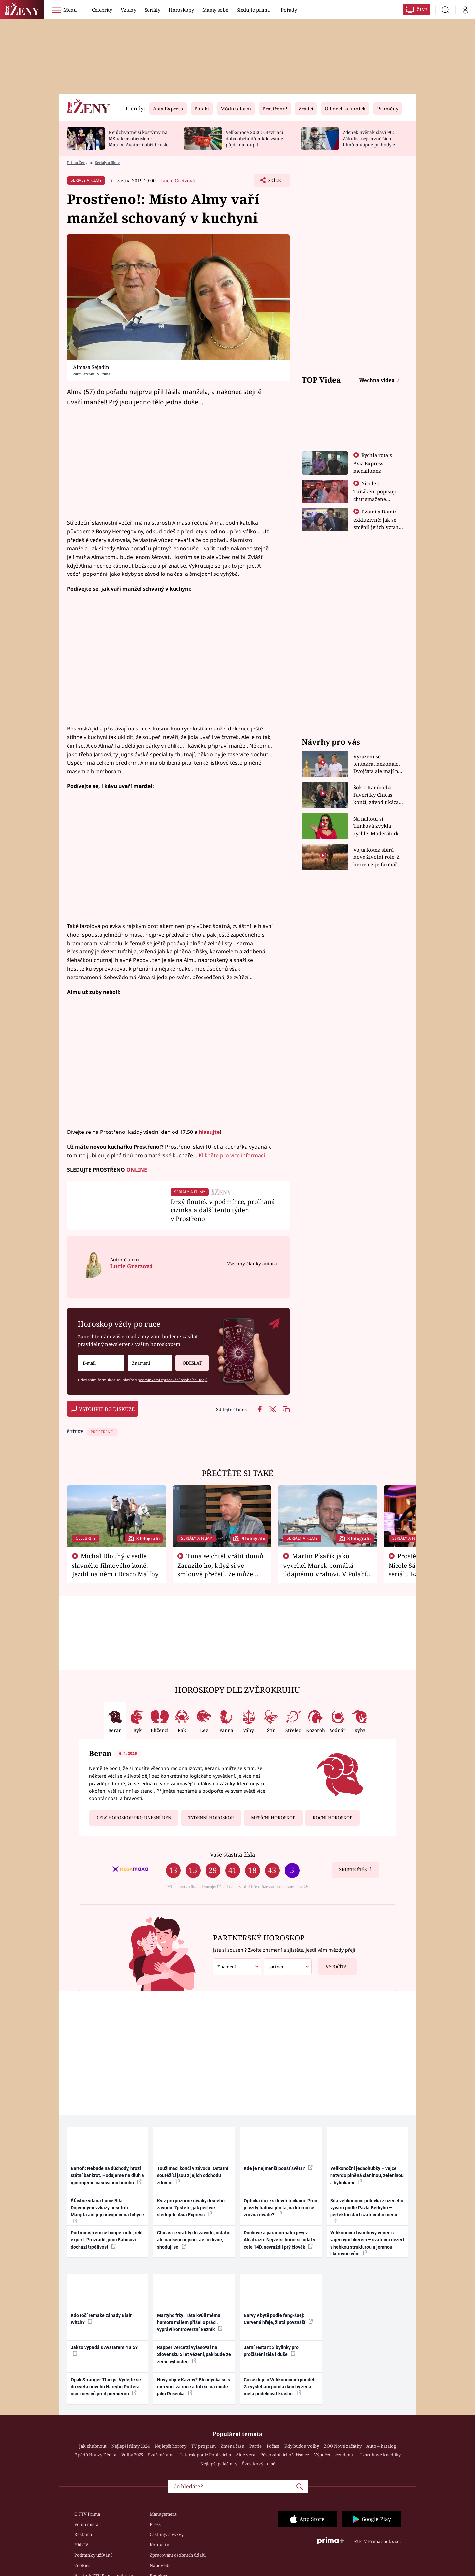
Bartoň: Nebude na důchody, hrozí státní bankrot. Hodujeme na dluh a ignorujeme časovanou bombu (107, 2175)
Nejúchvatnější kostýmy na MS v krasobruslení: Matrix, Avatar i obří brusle (138, 138)
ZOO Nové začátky (343, 2446)
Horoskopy (181, 9)
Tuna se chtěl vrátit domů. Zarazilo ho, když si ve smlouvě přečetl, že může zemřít (221, 1569)
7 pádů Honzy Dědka (95, 2455)
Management (163, 2514)
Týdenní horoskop (211, 1818)
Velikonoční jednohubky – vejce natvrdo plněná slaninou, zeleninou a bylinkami (367, 2175)
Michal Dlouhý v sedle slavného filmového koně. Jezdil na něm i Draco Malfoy (115, 1565)
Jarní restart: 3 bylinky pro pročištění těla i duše (271, 2351)
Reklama (83, 2534)
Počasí (273, 2446)
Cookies (82, 2565)
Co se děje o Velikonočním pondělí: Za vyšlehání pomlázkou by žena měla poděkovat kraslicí (280, 2387)
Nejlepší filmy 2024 (130, 2446)
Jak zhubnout (93, 2446)
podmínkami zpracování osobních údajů (172, 1379)
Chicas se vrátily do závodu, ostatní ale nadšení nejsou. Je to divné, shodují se (194, 2240)
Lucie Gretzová (178, 180)
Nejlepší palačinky (218, 2464)
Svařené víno (161, 2455)
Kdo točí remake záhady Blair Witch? (101, 2319)
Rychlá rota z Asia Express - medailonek (372, 463)
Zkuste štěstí (355, 1870)
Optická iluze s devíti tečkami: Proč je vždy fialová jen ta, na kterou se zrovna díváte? (280, 2208)
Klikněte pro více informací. (232, 1155)
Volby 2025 (132, 2455)
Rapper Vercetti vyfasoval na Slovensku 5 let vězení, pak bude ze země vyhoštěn (194, 2354)
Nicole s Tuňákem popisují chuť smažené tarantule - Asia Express (374, 498)
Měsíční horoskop (273, 1818)
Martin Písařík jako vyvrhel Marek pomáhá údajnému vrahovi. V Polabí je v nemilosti (325, 1569)
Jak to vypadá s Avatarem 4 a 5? (104, 2350)
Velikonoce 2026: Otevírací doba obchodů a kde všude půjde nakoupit (254, 138)
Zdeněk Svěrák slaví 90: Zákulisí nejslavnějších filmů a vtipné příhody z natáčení (369, 141)
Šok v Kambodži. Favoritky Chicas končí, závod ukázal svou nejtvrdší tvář (376, 795)
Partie (255, 2446)
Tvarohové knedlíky (380, 2455)
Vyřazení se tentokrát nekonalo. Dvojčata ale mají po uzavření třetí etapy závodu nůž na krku (377, 764)
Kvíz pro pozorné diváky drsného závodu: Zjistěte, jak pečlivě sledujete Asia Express (191, 2208)
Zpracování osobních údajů (178, 2555)
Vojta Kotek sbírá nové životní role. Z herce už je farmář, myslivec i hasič (376, 857)
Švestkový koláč (258, 2464)
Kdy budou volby (301, 2446)
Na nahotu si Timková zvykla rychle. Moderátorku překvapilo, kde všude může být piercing (377, 826)
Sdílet (274, 182)
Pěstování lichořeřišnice (284, 2455)
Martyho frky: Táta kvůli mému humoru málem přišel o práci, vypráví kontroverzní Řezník (189, 2322)
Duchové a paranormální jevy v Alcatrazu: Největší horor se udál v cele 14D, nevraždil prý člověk (279, 2240)
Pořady (289, 9)
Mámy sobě (215, 9)
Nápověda (160, 2565)
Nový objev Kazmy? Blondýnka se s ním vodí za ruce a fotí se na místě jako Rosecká (193, 2387)
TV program (203, 2446)
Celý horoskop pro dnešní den (134, 1818)
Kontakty (159, 2545)
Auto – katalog (381, 2446)
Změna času (232, 2446)
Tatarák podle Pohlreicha (205, 2455)
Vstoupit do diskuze (103, 1409)
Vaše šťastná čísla (232, 1854)
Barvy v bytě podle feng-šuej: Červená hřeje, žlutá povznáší (278, 2319)
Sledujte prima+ (254, 9)
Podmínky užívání (93, 2555)
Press (155, 2524)
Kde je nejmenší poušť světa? (278, 2168)
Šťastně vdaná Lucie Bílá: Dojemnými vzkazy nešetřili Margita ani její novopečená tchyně (107, 2210)
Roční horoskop (332, 1818)
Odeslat (188, 1360)
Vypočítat (333, 1964)
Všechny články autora (252, 1263)
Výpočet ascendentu (334, 2455)
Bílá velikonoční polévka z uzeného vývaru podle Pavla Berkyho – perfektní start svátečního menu (366, 2210)
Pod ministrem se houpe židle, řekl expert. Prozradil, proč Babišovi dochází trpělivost (106, 2240)
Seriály (152, 9)
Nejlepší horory (170, 2446)
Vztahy (128, 9)
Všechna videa (377, 380)
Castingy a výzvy (167, 2534)
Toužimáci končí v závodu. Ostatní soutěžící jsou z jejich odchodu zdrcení (192, 2175)
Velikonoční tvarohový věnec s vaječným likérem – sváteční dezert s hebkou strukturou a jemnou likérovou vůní (367, 2243)
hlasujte (209, 1131)
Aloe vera (245, 2455)
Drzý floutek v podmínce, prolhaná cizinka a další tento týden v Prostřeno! (223, 1210)
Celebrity (102, 9)
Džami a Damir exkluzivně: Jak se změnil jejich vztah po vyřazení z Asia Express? (376, 526)
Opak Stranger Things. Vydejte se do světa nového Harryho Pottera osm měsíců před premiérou (106, 2387)
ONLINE (136, 1169)
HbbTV (81, 2545)
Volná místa (86, 2524)
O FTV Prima (87, 2514)
